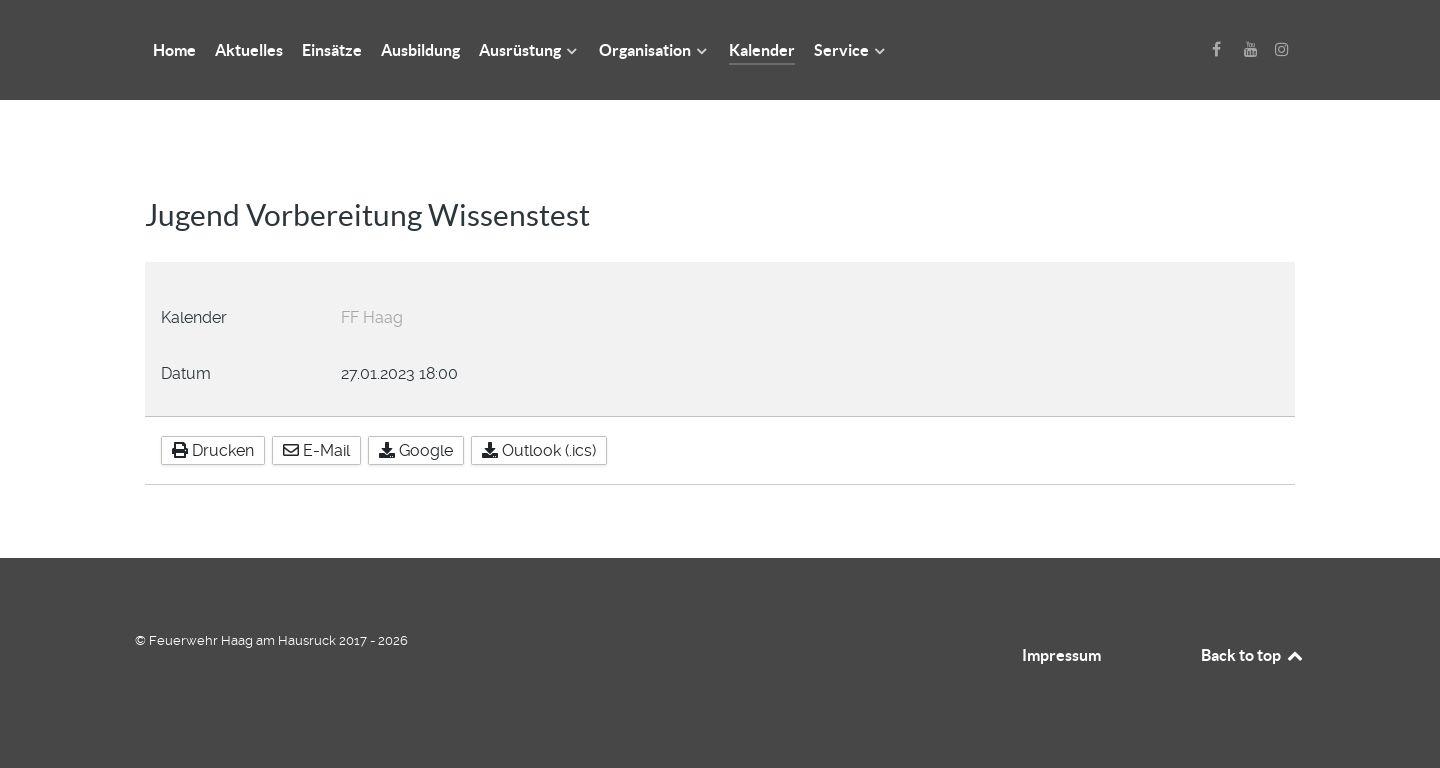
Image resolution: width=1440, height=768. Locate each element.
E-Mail (316, 450)
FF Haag (372, 317)
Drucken (213, 450)
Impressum (1061, 655)
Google (416, 450)
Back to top (1253, 655)
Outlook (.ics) (539, 450)
